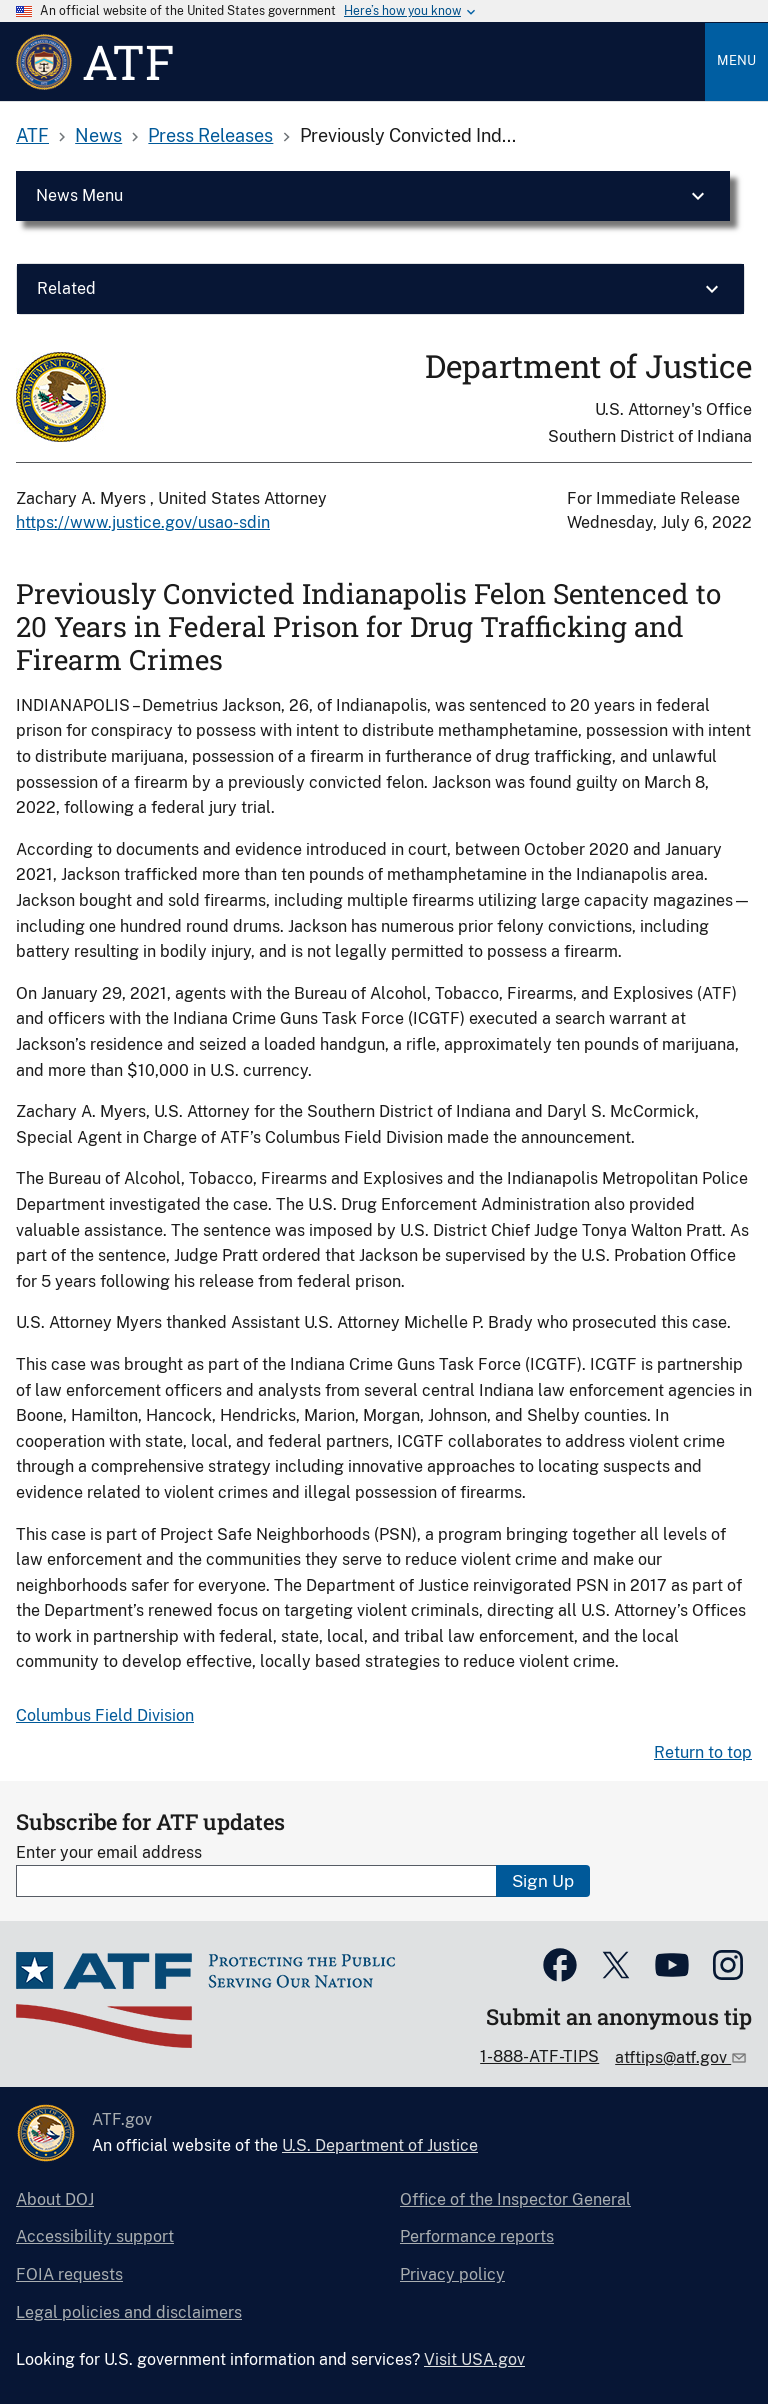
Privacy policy (452, 2274)
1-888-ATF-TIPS (539, 2056)
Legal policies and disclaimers (129, 2312)
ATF (32, 135)
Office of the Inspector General (515, 2199)
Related (66, 288)
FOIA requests (69, 2274)
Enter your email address (109, 1852)
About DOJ (55, 2199)
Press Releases (210, 135)
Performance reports (477, 2236)
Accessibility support (95, 2236)
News (98, 135)
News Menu (79, 195)
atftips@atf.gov (673, 2057)
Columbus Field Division (105, 1715)
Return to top (703, 1752)
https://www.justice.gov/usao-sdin (143, 522)
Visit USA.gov (474, 2359)
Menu (736, 60)
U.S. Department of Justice (380, 2145)
